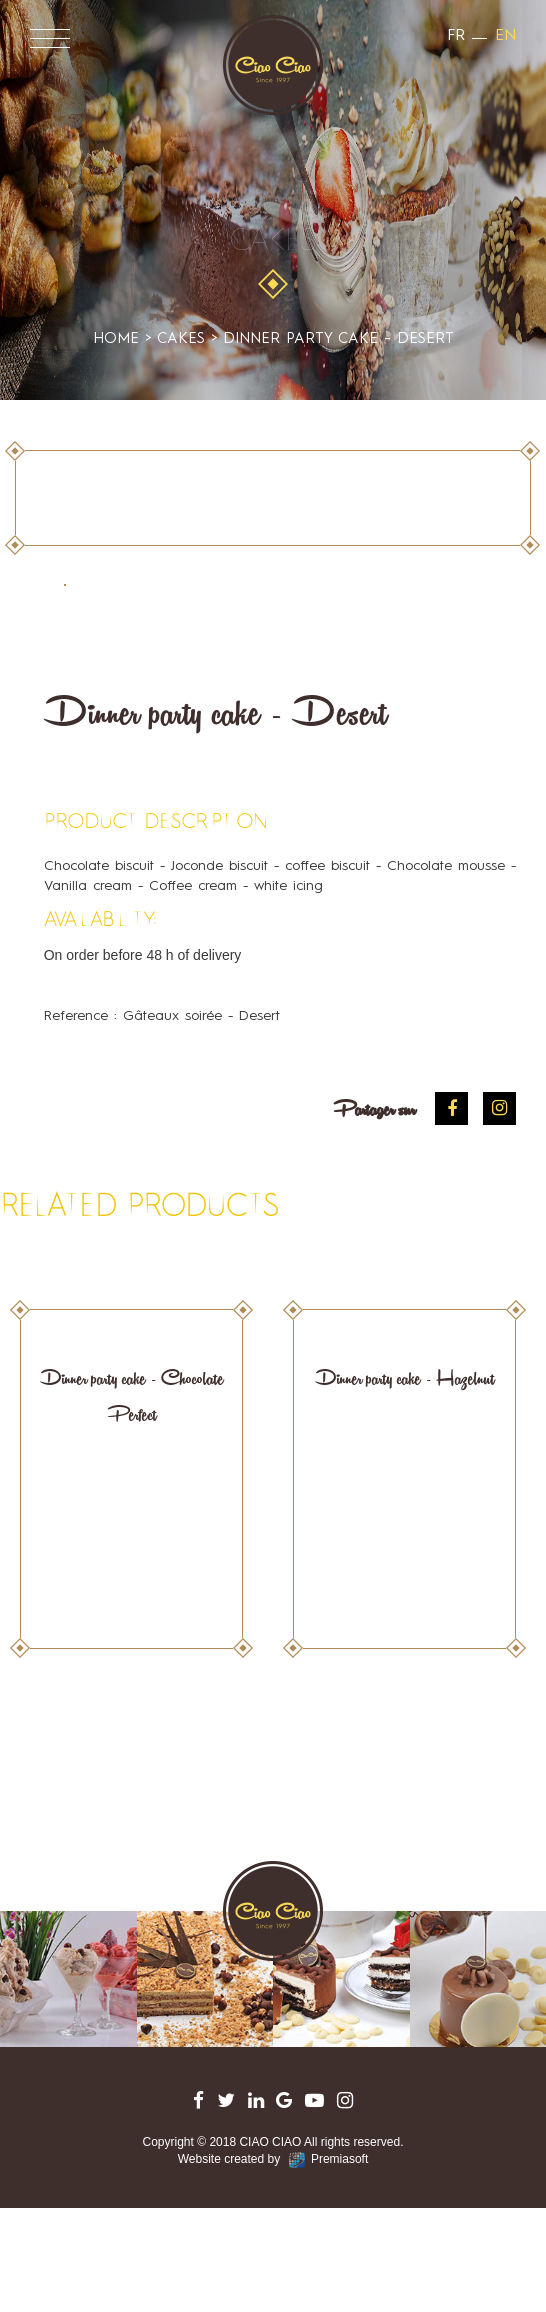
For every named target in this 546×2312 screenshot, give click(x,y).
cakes (273, 242)
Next (504, 1757)
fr (456, 36)
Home (116, 339)
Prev (41, 1757)
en (505, 36)
